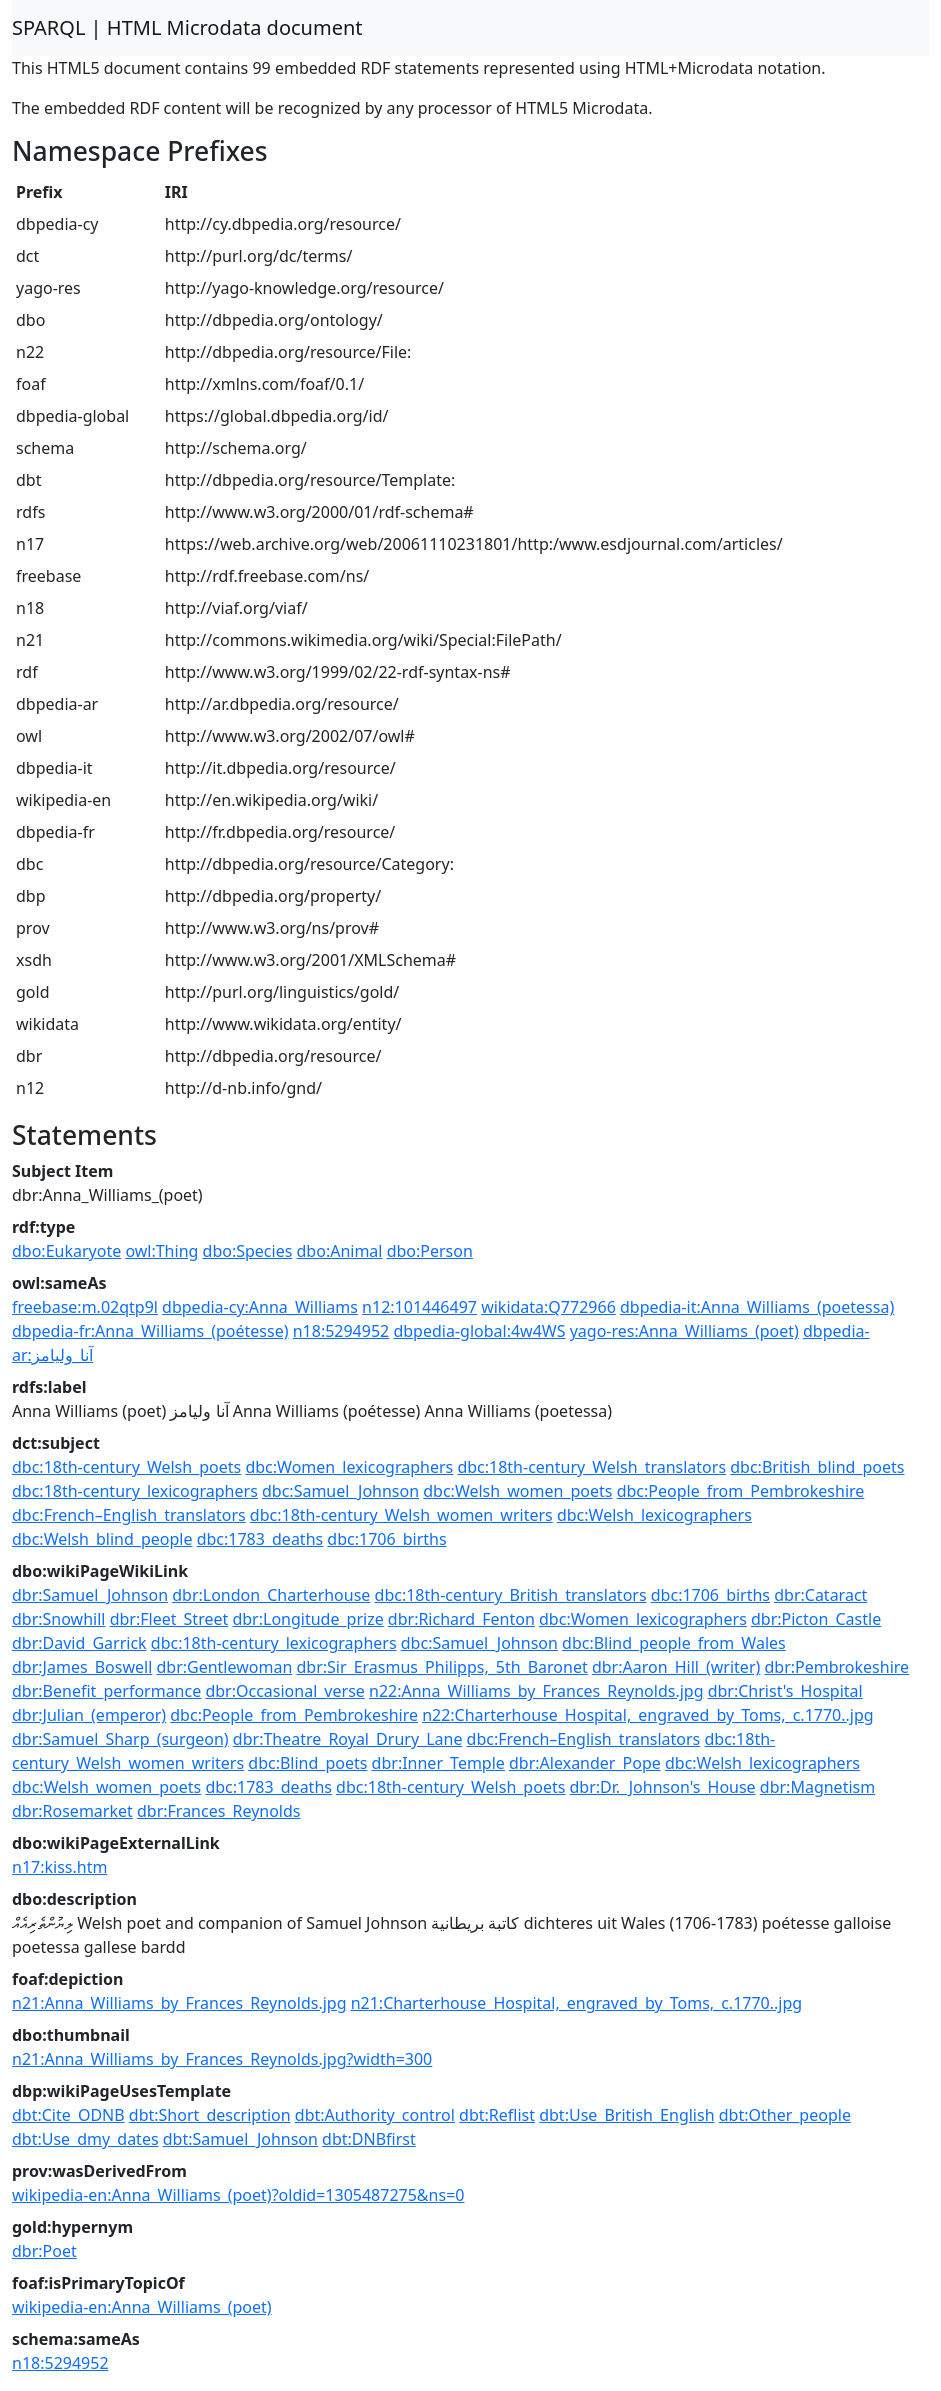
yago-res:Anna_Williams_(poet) (684, 1331)
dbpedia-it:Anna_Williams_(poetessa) (757, 1307)
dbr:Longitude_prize (307, 1619)
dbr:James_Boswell (82, 1667)
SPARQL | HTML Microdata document (187, 27)
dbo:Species (248, 1251)
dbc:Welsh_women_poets (517, 1491)
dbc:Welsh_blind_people (102, 1539)
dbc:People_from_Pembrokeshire (741, 1491)
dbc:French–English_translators (129, 1515)
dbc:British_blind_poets (817, 1467)
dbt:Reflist (497, 2115)
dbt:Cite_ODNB (68, 2115)
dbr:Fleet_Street (169, 1619)
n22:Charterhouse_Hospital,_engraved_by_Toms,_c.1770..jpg (648, 1715)
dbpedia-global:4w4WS (479, 1331)
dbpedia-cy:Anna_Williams (260, 1307)
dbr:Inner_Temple (438, 1763)
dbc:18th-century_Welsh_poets (126, 1467)
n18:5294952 (341, 1331)
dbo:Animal (340, 1251)
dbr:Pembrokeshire (836, 1667)
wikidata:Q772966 (548, 1307)
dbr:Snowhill (58, 1619)
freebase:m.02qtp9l (85, 1307)
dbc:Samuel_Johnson (340, 1491)
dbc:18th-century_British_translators (511, 1595)
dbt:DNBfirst (369, 2139)
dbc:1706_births (386, 1539)
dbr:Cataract (820, 1595)
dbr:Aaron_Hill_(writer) (676, 1667)
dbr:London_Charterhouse (271, 1595)
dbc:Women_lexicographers (349, 1467)
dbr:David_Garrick (79, 1643)
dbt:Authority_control (375, 2115)
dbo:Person (430, 1251)
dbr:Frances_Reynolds (219, 1811)
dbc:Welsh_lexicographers (654, 1515)
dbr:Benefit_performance (106, 1691)
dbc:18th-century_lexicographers (135, 1491)
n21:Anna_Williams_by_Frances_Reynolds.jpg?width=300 (222, 2059)
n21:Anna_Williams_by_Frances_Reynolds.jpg (179, 2003)
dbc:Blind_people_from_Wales (674, 1643)
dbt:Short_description (210, 2115)
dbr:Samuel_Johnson (90, 1595)
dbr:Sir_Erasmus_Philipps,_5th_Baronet (441, 1667)
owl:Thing (161, 1251)
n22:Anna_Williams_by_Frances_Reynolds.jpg (536, 1691)
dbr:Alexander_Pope (585, 1763)
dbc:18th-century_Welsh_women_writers (401, 1515)
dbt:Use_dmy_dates (85, 2139)
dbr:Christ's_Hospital (785, 1691)
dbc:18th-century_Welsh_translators (591, 1467)
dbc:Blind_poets (307, 1763)
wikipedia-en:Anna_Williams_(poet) (142, 2307)
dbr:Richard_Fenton (461, 1619)
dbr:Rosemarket (72, 1811)
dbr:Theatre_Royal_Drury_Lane (348, 1739)
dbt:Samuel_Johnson (240, 2139)
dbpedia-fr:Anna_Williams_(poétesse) (150, 1331)
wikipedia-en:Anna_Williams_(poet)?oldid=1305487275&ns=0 (238, 2195)
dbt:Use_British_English (626, 2115)
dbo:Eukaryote (66, 1251)
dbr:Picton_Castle (816, 1619)
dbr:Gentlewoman (224, 1667)
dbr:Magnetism (817, 1787)
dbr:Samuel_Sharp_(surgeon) (120, 1739)
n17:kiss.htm (59, 1867)
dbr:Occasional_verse (284, 1691)
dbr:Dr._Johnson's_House (663, 1787)
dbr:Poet (44, 2251)
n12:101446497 (419, 1307)
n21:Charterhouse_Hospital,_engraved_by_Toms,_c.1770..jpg (577, 2003)
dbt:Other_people (785, 2115)
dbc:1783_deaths (260, 1539)
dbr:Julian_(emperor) (89, 1715)
